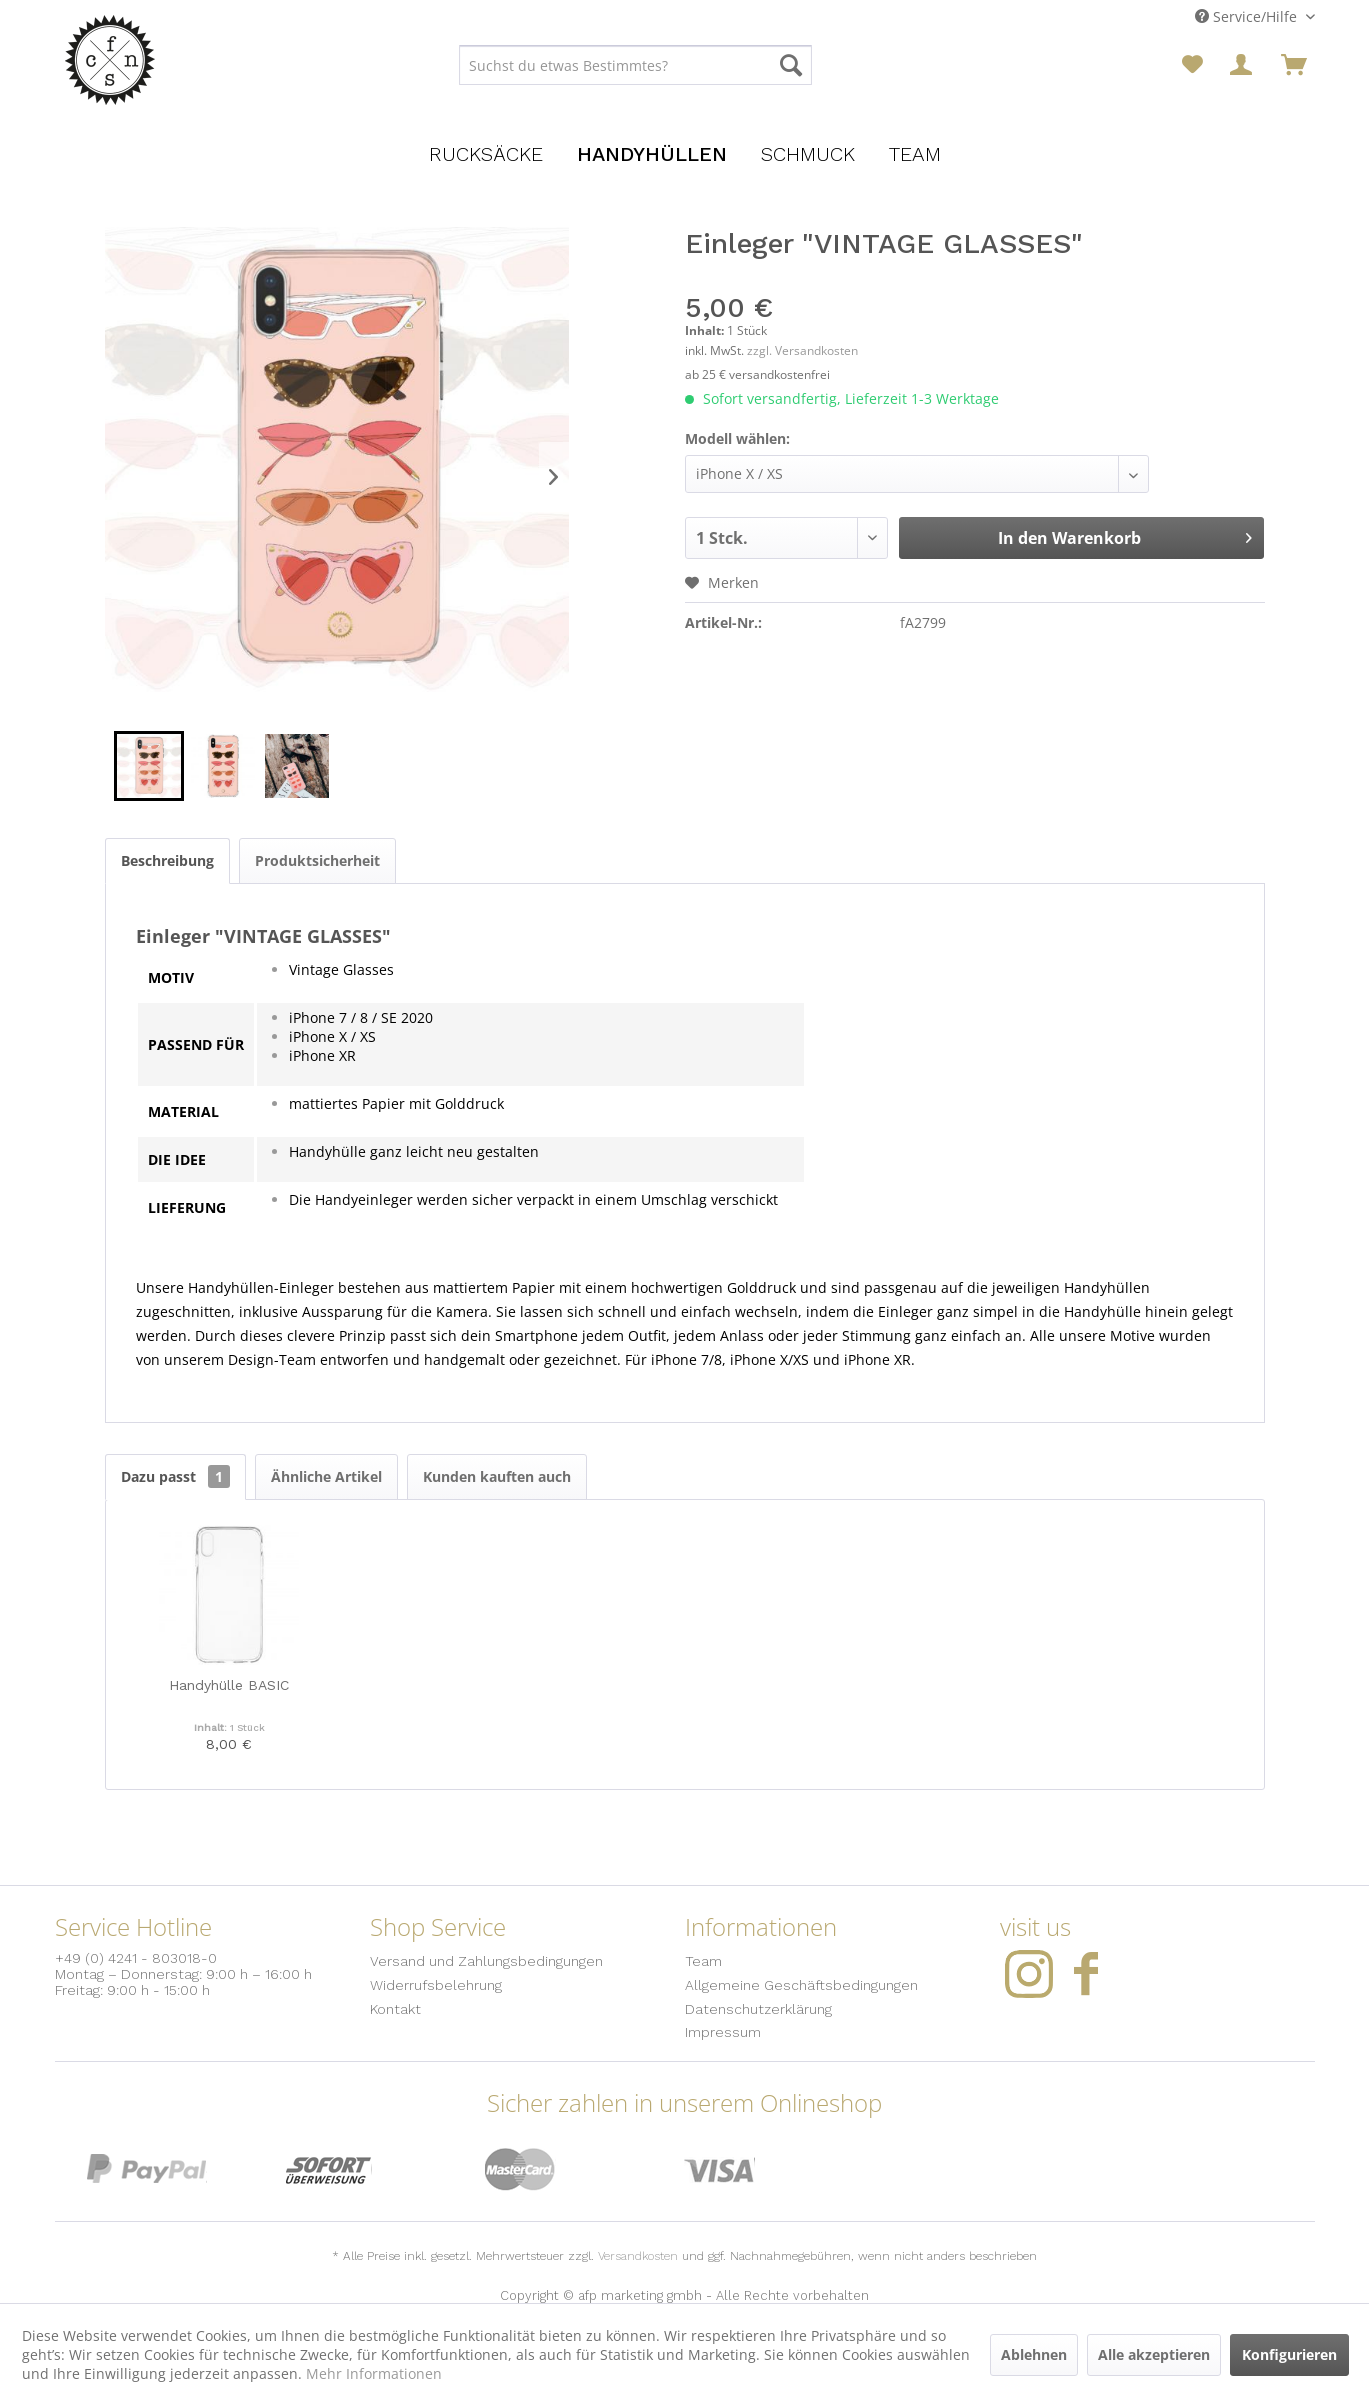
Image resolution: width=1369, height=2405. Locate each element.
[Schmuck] (808, 154)
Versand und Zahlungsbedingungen (486, 1961)
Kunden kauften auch (497, 1476)
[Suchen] (791, 65)
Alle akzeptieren (1154, 2354)
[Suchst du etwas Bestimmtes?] (635, 65)
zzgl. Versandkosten (802, 350)
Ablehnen (1034, 2354)
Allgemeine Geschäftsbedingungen (801, 1985)
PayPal (147, 2169)
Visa (719, 2169)
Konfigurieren (1289, 2354)
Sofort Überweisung (329, 2169)
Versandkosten (638, 2256)
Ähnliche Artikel (326, 1476)
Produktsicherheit (317, 860)
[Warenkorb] (1294, 65)
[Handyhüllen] (652, 154)
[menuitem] (635, 65)
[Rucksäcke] (486, 154)
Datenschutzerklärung (758, 2009)
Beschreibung (167, 860)
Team (703, 1961)
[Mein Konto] (1243, 65)
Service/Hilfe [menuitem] (1248, 16)
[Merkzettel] (1192, 65)
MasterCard (520, 2169)
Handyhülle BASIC (229, 1685)
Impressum (723, 2032)
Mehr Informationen (374, 2373)
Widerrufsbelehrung (436, 1985)
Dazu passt (175, 1476)
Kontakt (395, 2009)
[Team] (915, 154)
